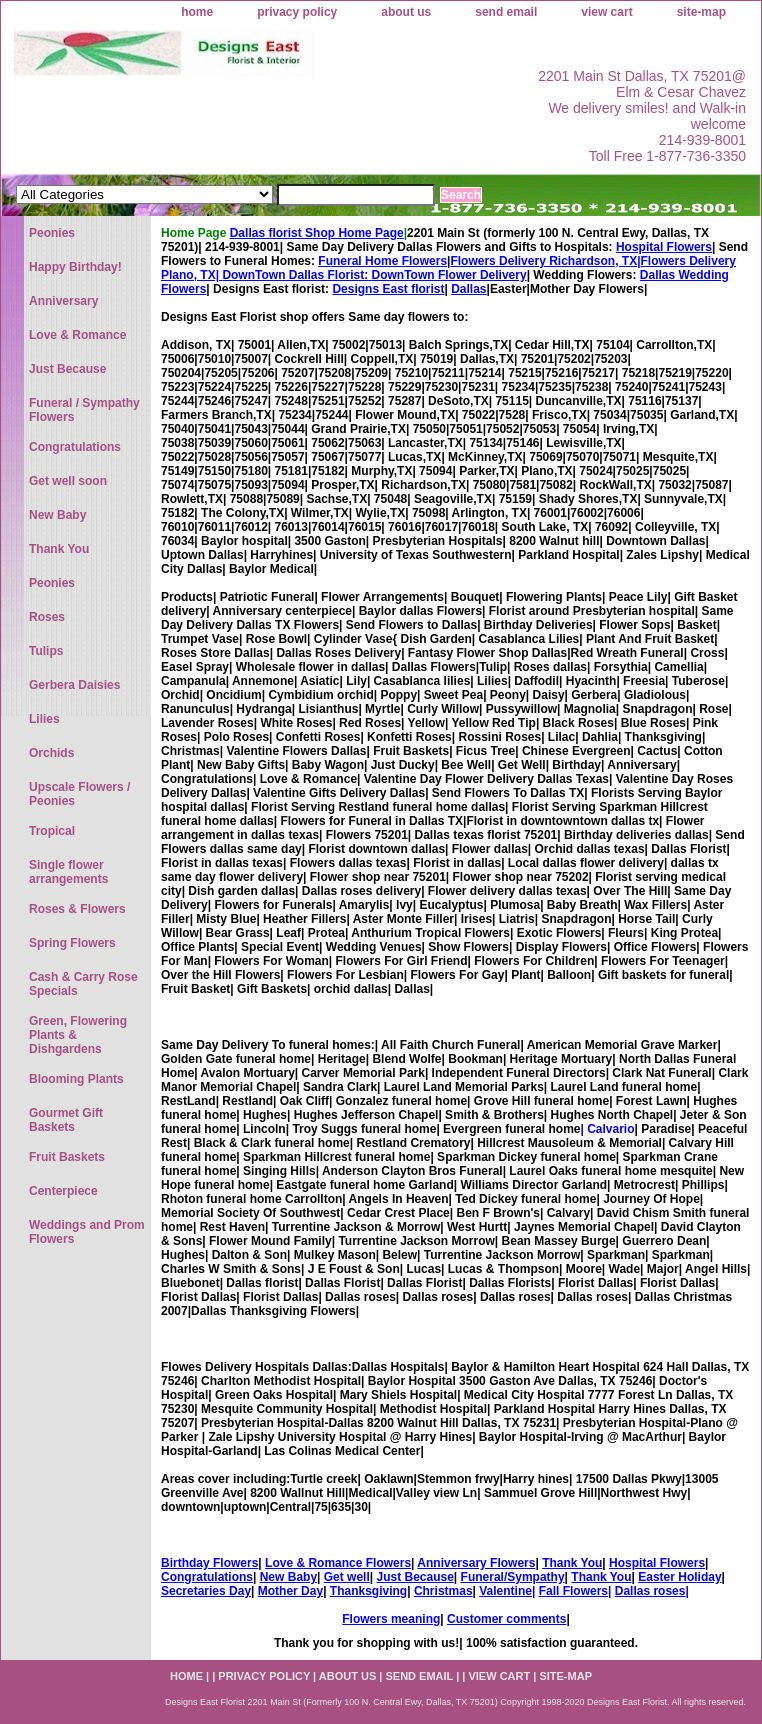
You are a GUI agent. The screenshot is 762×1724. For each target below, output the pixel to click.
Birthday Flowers (209, 1563)
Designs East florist (388, 289)
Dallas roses (650, 1591)
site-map (701, 12)
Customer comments (506, 1619)
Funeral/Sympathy (513, 1577)
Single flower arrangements (68, 872)
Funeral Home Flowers (382, 261)
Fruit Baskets (67, 1157)
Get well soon (68, 481)
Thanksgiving (368, 1591)
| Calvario (607, 1129)
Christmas (443, 1591)
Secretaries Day (206, 1591)
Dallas (468, 289)
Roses (47, 617)
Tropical (52, 831)
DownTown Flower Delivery (449, 275)
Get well (347, 1577)
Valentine (505, 1591)
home (197, 12)
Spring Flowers (72, 943)
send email (506, 12)
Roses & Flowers (77, 909)
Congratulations (207, 1577)
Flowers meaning (391, 1619)
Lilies (44, 719)
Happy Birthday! (75, 267)
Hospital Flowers (664, 247)
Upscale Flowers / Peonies (79, 794)
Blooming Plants (76, 1079)
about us (406, 12)
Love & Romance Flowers (338, 1563)
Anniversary (63, 301)
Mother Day (290, 1591)
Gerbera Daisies (74, 685)
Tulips (46, 651)
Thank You (572, 1563)
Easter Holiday (679, 1577)
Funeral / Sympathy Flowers (84, 410)
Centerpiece (63, 1191)
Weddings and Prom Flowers (87, 1232)
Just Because (414, 1577)
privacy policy (297, 12)
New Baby (288, 1577)
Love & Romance (77, 335)
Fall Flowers (573, 1591)
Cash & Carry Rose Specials (83, 984)
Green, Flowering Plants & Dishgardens (78, 1035)
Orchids (51, 753)
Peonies (52, 233)
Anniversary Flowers (476, 1563)
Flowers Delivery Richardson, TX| (545, 261)
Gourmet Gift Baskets (66, 1120)
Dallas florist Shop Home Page (317, 233)
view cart (606, 12)
